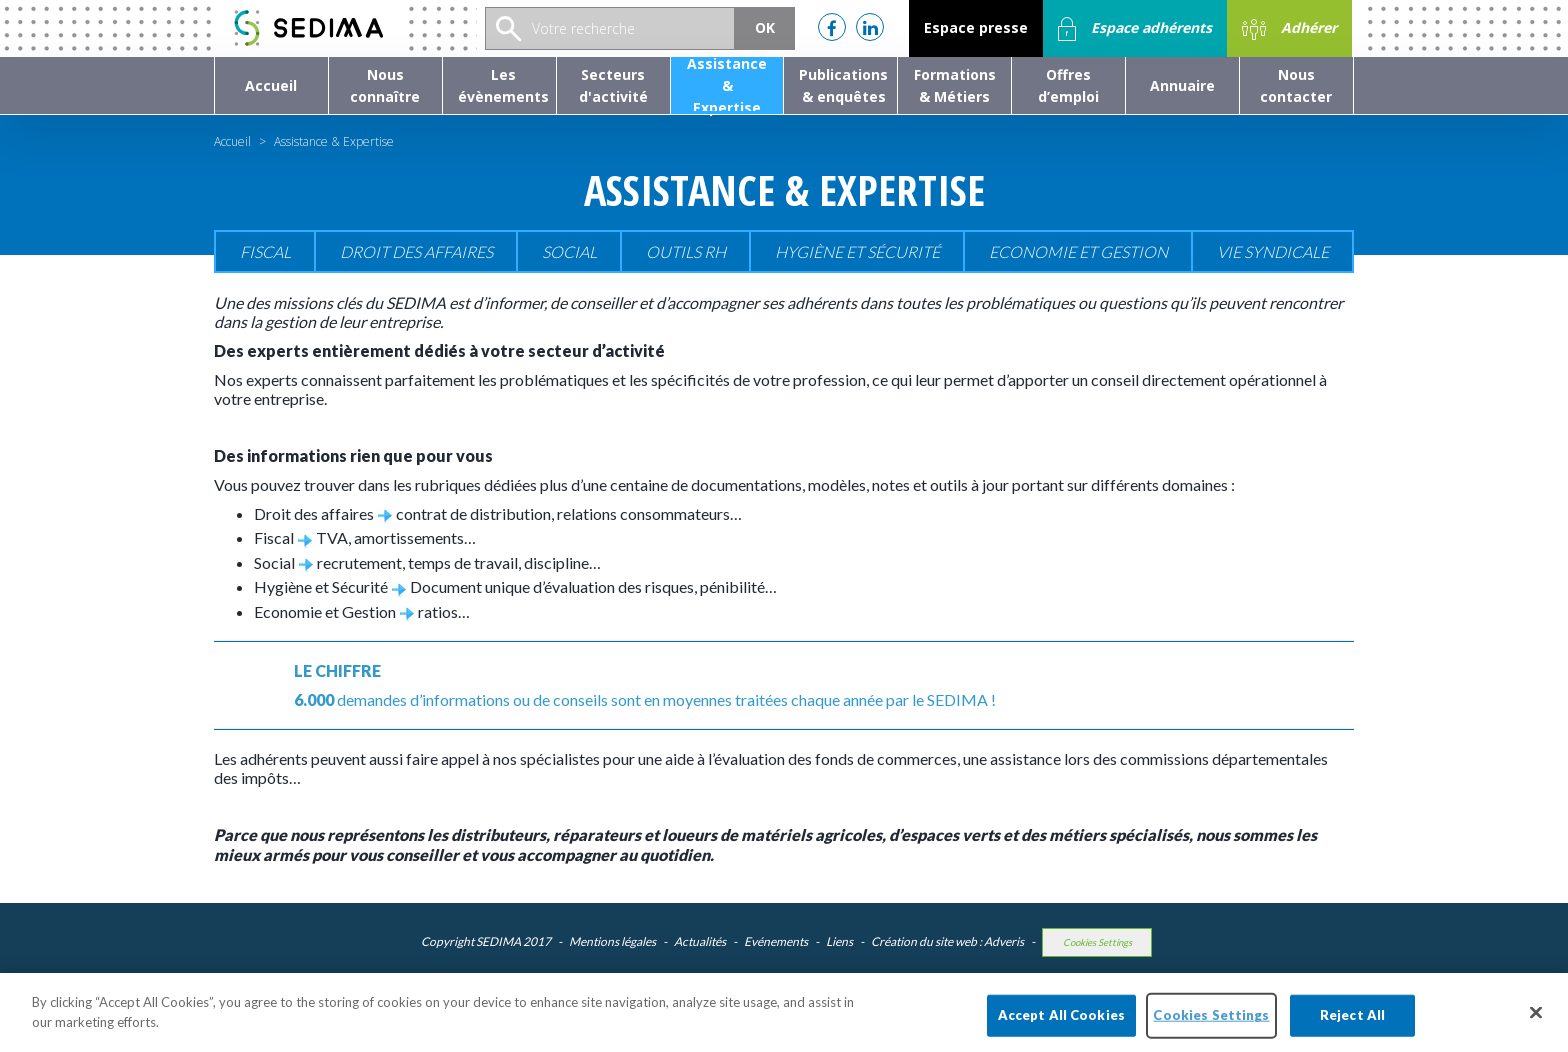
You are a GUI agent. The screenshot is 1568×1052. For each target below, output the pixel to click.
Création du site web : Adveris (947, 941)
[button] (385, 85)
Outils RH (686, 251)
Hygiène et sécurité (857, 251)
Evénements (776, 941)
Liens (839, 941)
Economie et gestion (1078, 251)
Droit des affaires (416, 251)
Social (569, 251)
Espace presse (976, 27)
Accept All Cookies (1061, 1029)
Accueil (232, 141)
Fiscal (265, 251)
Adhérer (1289, 29)
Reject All (1352, 1029)
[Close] (1536, 1026)
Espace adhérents (1135, 29)
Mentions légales (612, 941)
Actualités (700, 941)
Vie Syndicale (1273, 251)
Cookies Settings (1097, 942)
